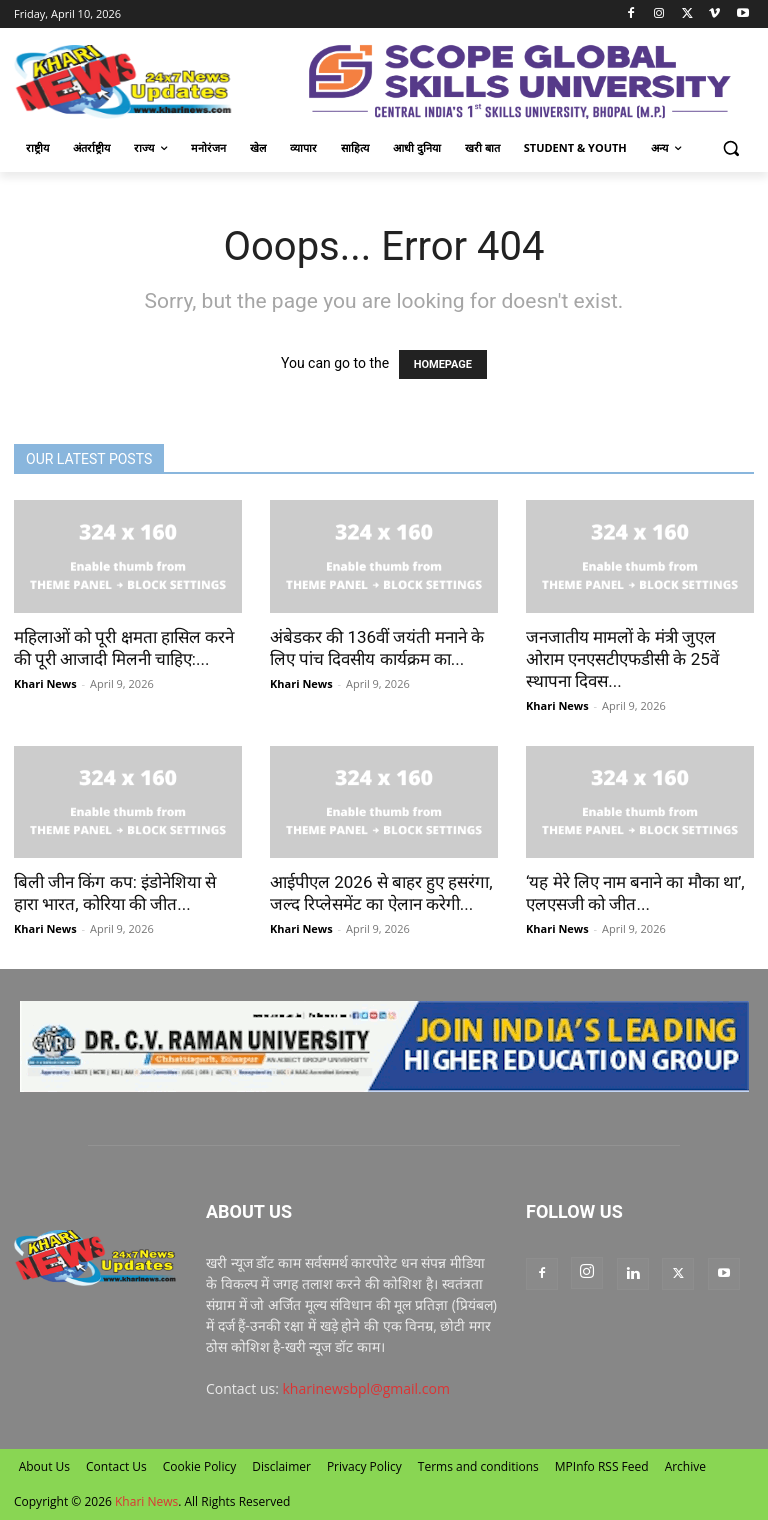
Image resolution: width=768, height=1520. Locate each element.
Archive (685, 1466)
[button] (730, 148)
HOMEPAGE (443, 364)
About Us (44, 1466)
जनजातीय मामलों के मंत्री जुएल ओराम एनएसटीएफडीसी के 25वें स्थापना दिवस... (622, 659)
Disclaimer (281, 1466)
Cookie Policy (199, 1466)
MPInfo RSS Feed (602, 1466)
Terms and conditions (478, 1466)
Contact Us (116, 1466)
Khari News (45, 683)
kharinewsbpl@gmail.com (366, 1388)
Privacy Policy (364, 1466)
